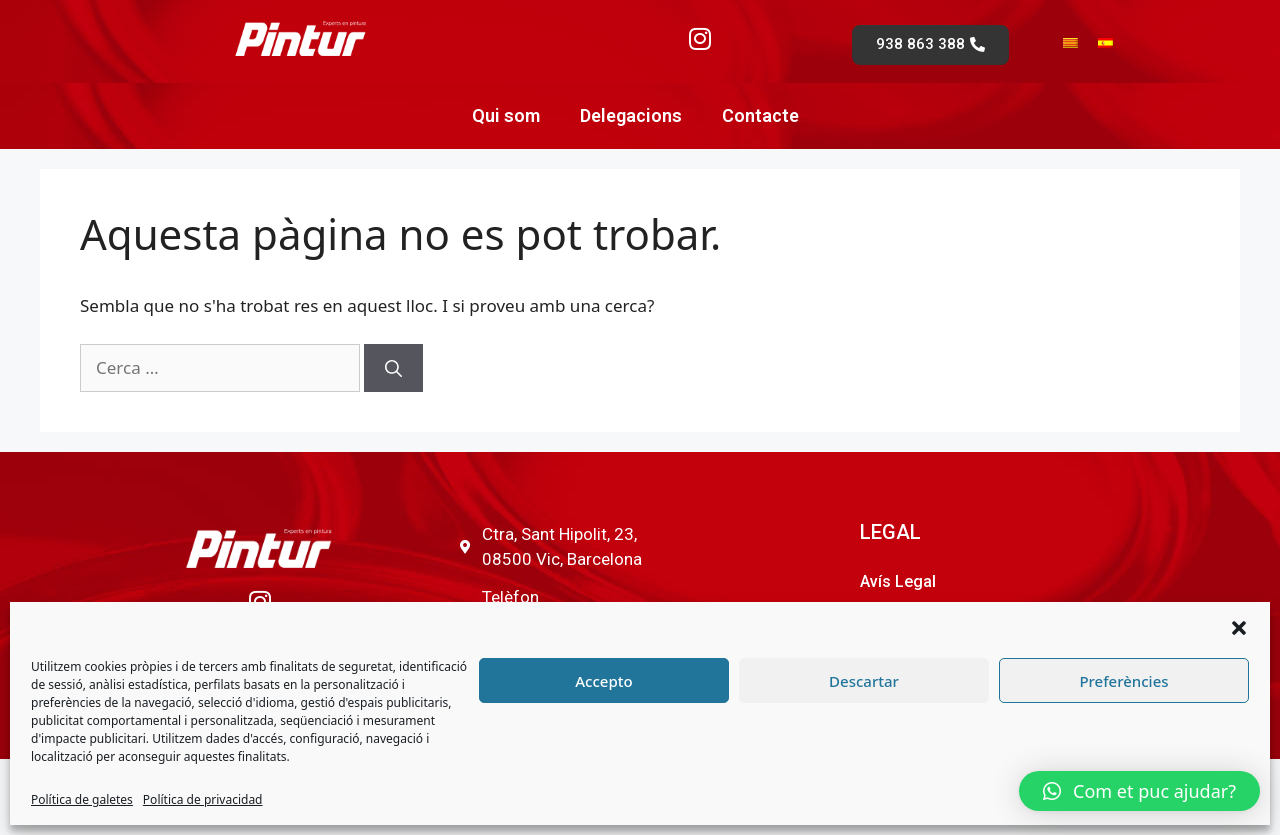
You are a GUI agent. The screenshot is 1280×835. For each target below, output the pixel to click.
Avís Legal (898, 581)
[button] (1239, 628)
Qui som (506, 115)
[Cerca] (393, 368)
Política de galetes (82, 799)
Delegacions (631, 115)
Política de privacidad (203, 799)
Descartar (864, 681)
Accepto (603, 681)
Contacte (760, 115)
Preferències (1123, 681)
